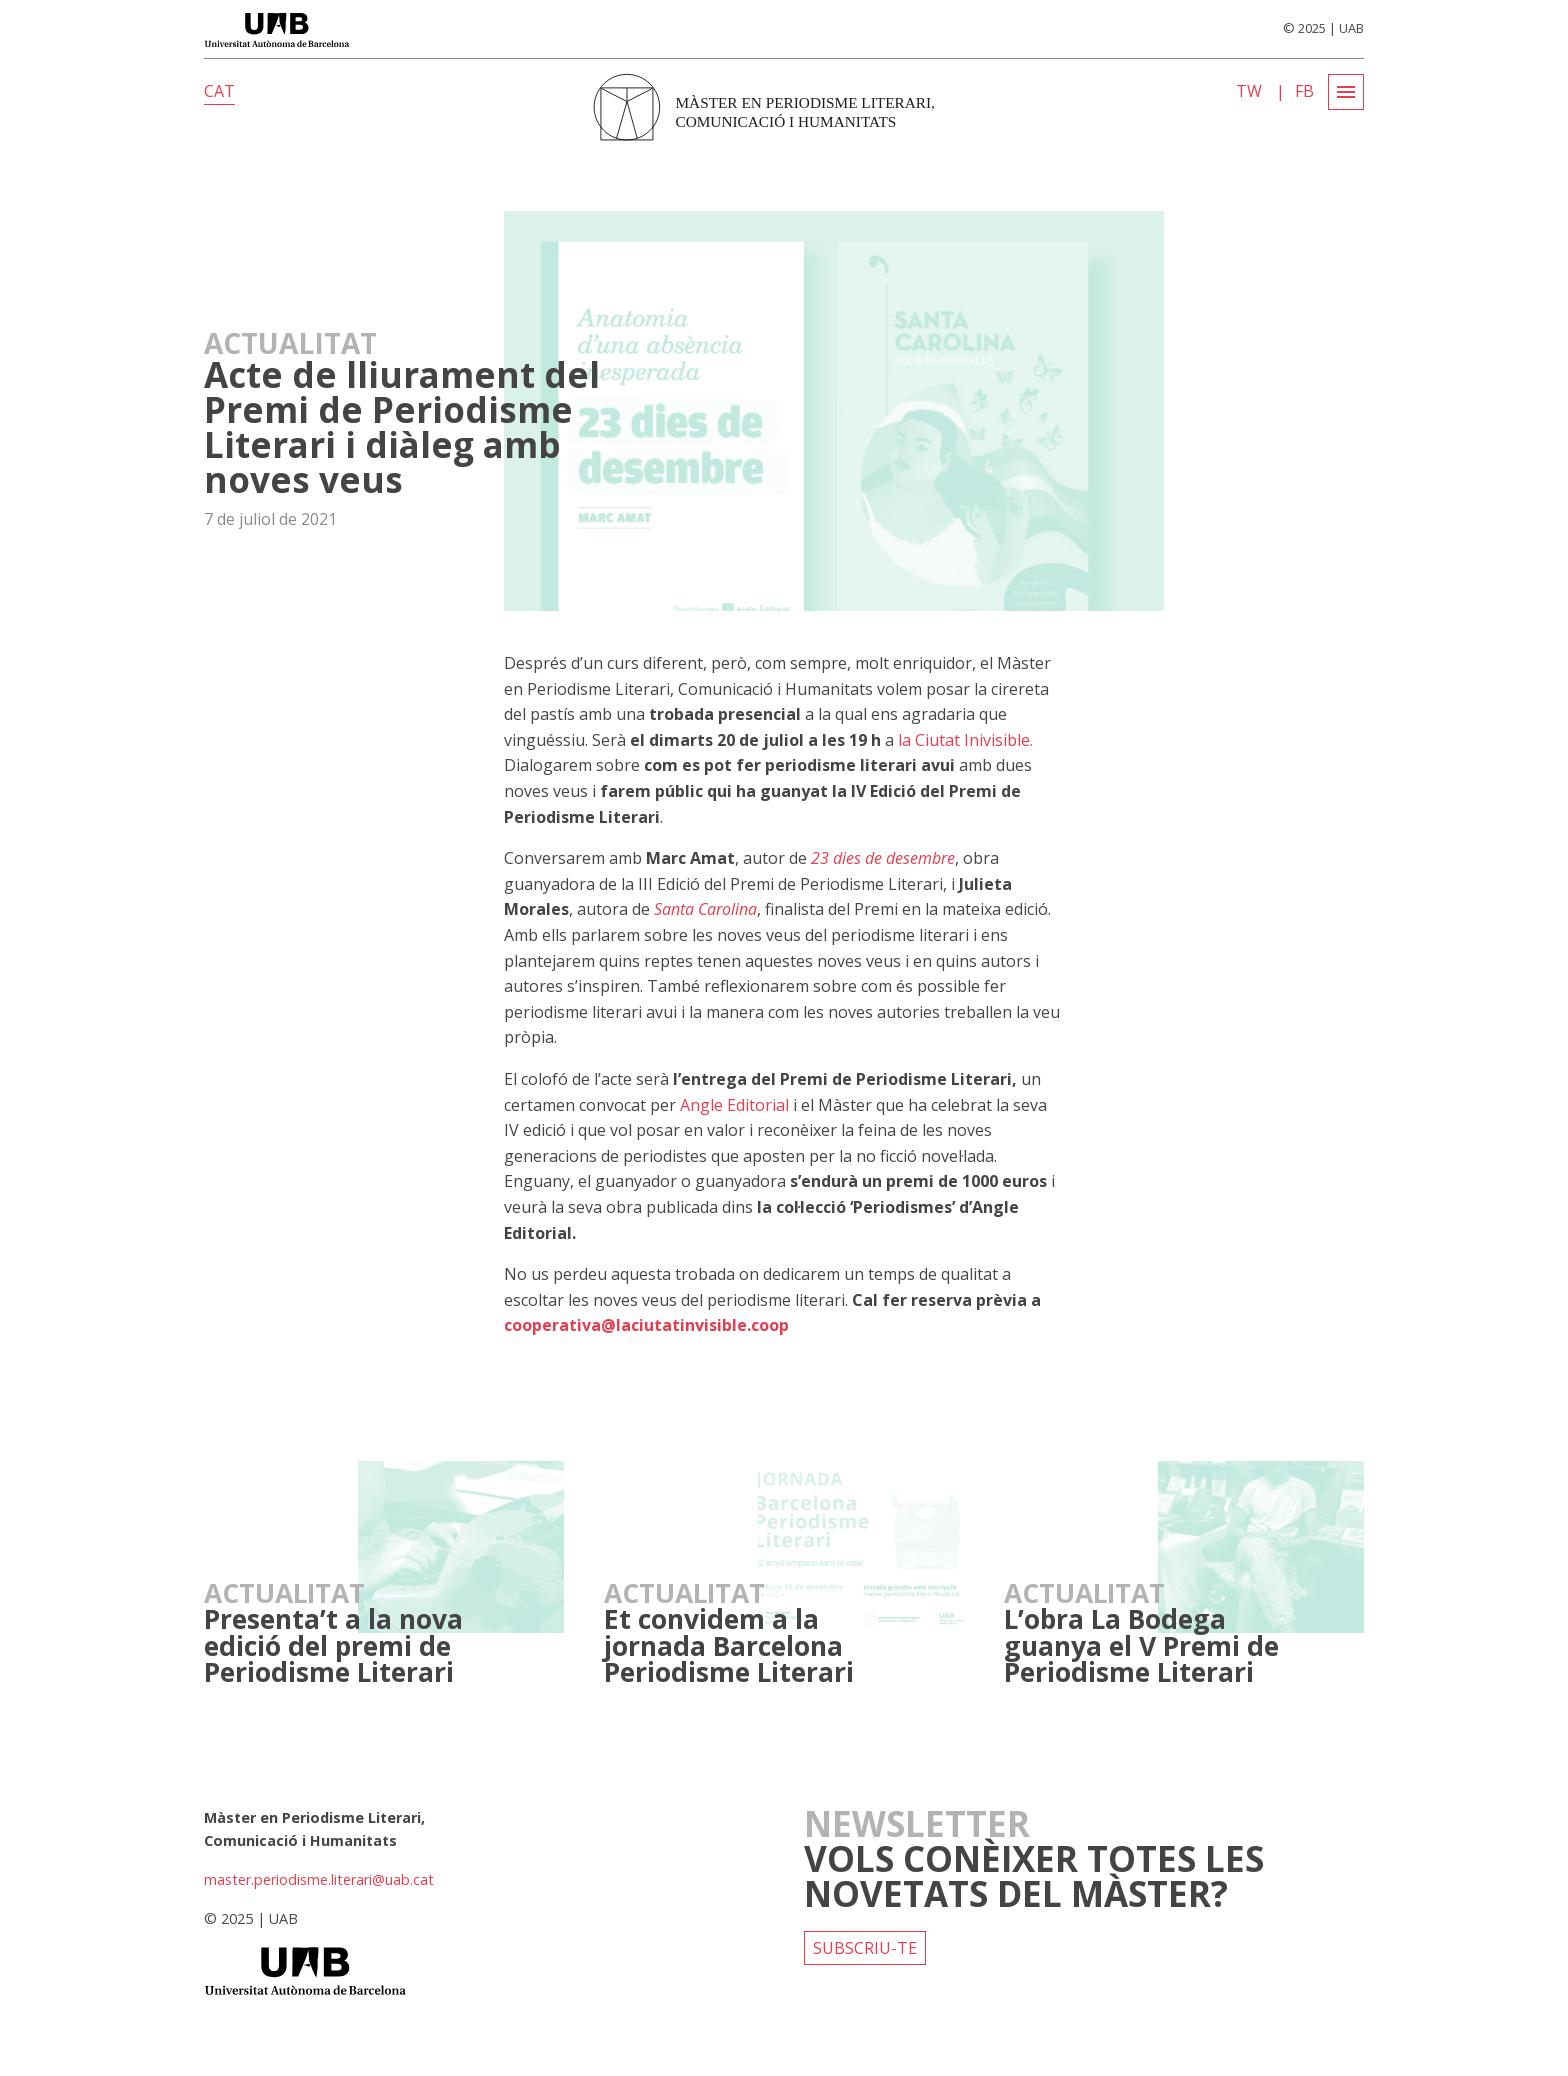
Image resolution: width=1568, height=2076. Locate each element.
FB (1304, 91)
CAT (219, 91)
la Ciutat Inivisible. (965, 740)
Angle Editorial (734, 1105)
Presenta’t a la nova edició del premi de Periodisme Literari (333, 1645)
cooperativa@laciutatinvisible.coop (646, 1325)
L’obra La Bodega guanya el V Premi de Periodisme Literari (1141, 1645)
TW (1249, 91)
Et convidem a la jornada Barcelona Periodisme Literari (729, 1645)
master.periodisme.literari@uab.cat (319, 1879)
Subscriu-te (865, 1948)
